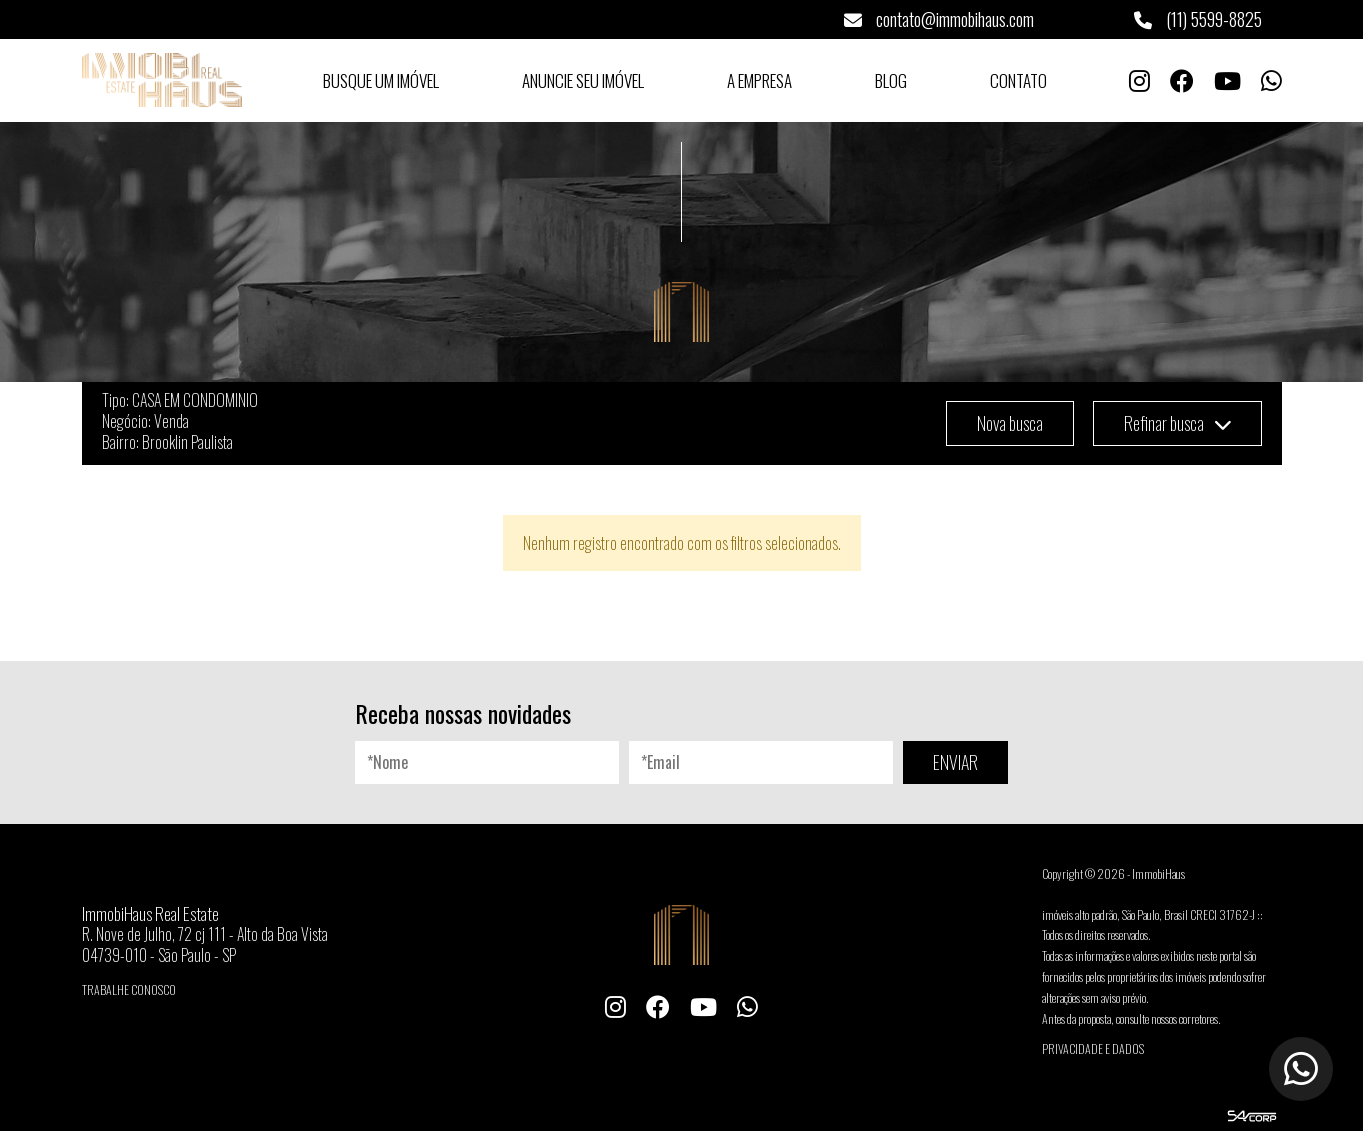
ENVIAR (955, 762)
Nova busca (1010, 423)
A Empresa (759, 80)
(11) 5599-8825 (1198, 19)
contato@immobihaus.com (939, 19)
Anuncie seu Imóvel (583, 80)
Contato (1018, 80)
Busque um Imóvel (381, 80)
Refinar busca (1177, 423)
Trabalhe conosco (129, 989)
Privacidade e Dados (1093, 1048)
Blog (891, 80)
